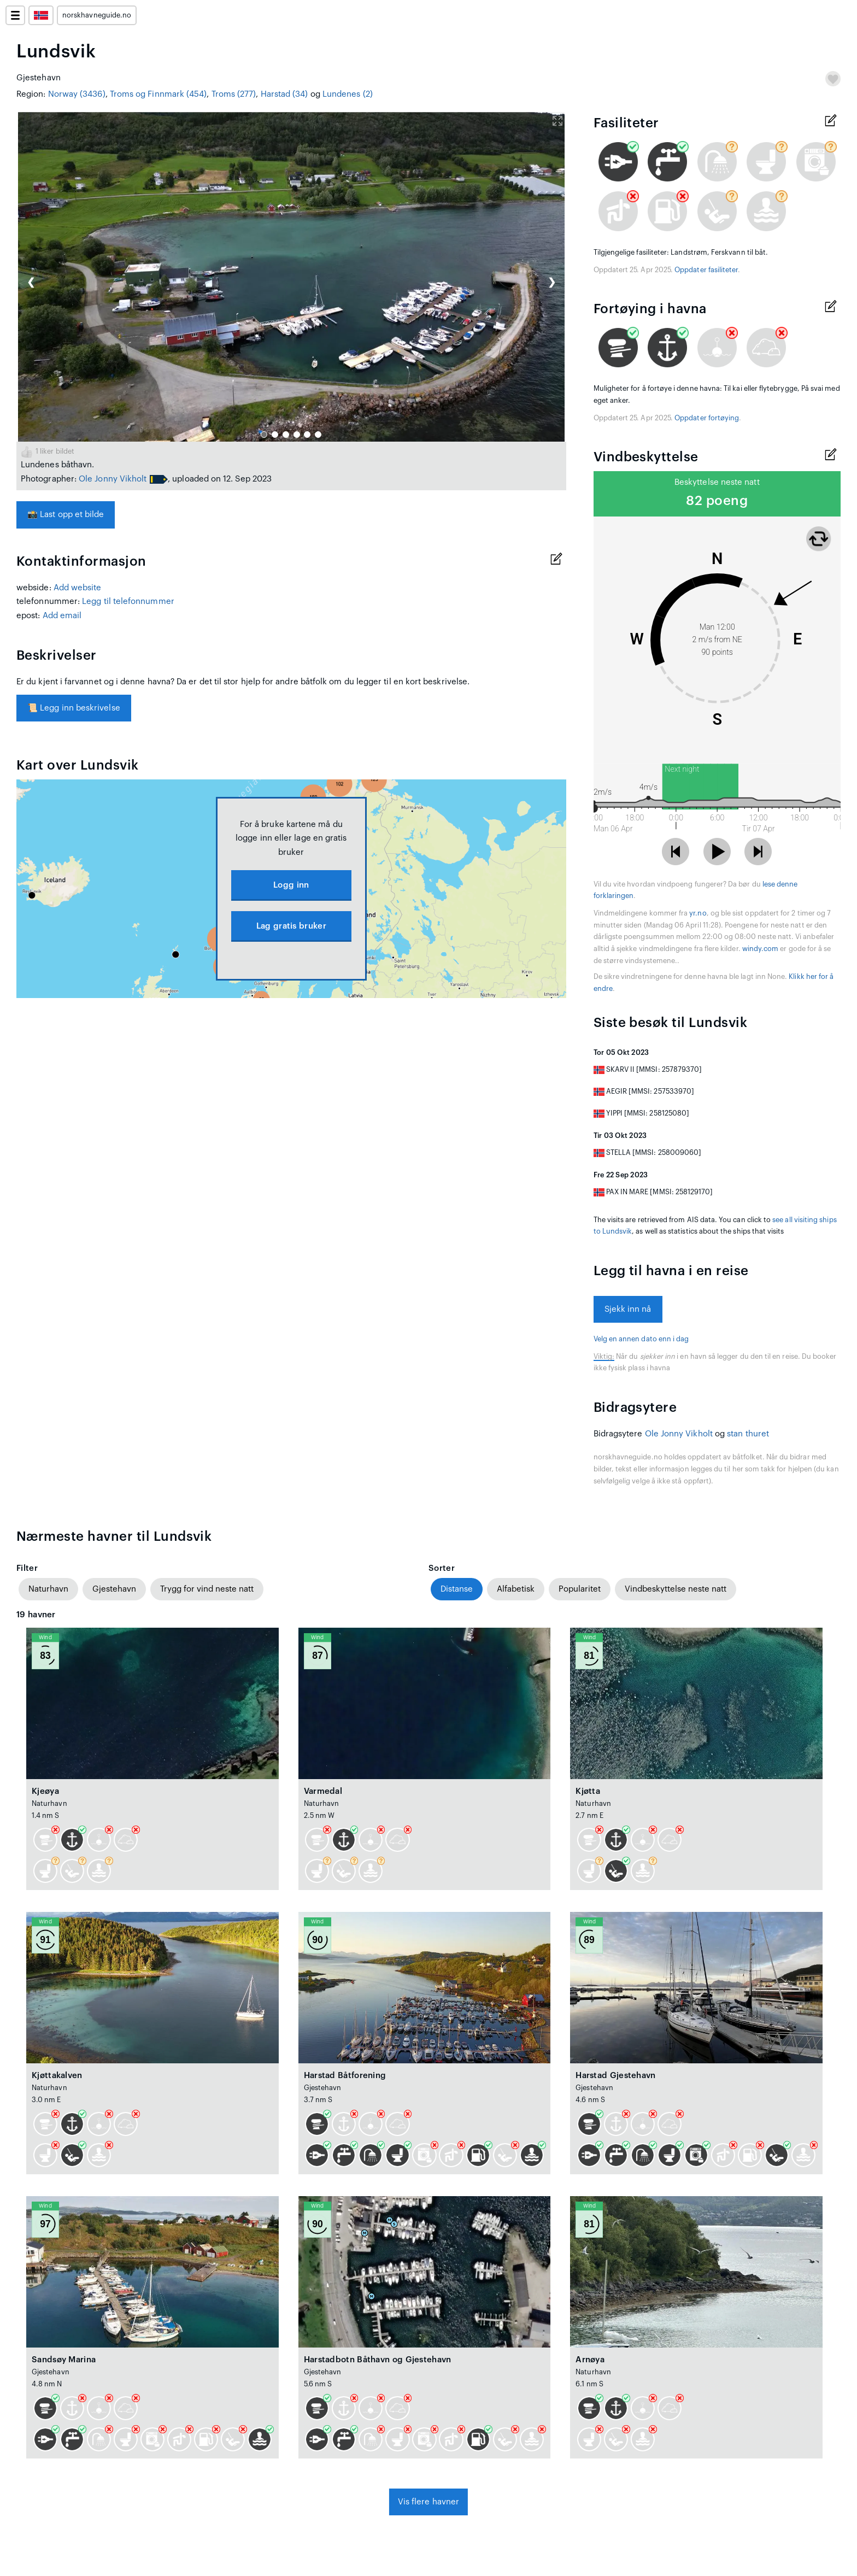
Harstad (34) (284, 94)
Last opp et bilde (65, 514)
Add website (78, 588)
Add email (62, 616)
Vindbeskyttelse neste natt (675, 1589)
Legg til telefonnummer (128, 601)
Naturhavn (48, 1589)
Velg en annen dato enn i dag (641, 1339)
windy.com (760, 949)
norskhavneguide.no (96, 15)
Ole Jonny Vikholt (112, 479)
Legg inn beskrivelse (73, 708)
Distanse (457, 1589)
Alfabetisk (516, 1589)
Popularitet (580, 1589)
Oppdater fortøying (706, 418)
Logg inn (291, 885)
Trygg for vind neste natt (207, 1589)
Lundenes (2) (347, 94)
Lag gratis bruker (291, 926)
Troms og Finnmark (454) (158, 94)
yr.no (697, 913)
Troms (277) (234, 94)
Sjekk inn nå (627, 1309)
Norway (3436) (76, 94)
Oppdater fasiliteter (706, 270)
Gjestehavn (114, 1589)
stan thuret (748, 1434)
